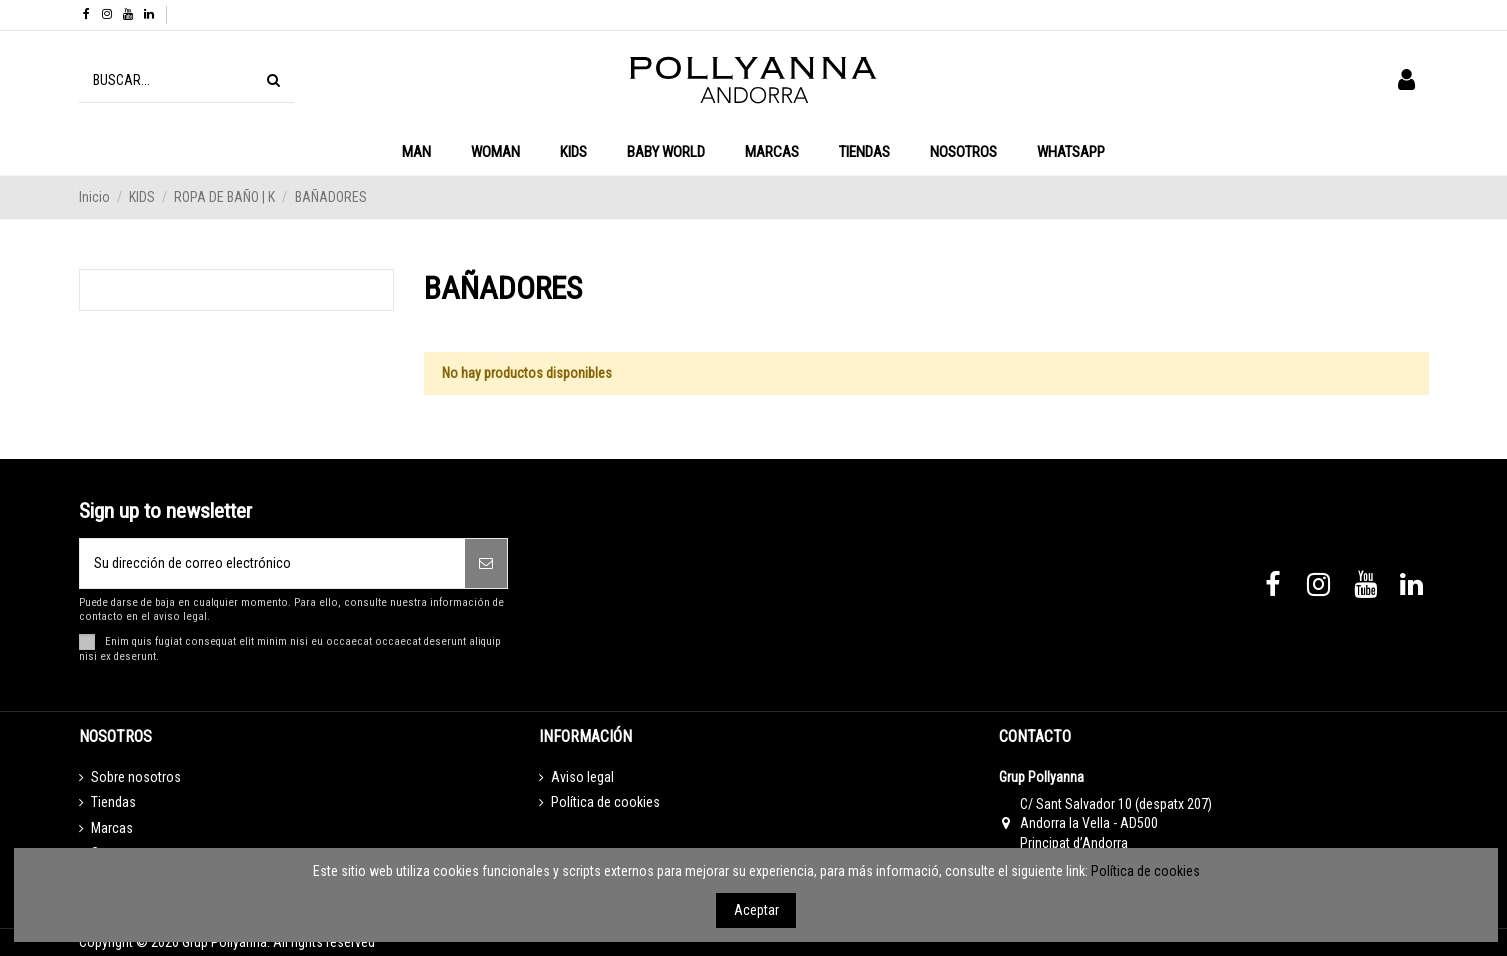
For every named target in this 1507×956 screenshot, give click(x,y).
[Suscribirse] (486, 563)
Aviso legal (582, 777)
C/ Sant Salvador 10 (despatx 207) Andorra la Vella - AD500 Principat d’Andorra (1116, 823)
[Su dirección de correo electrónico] (273, 563)
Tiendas (113, 802)
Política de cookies (605, 802)
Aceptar (756, 910)
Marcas (112, 828)
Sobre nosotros (136, 777)
